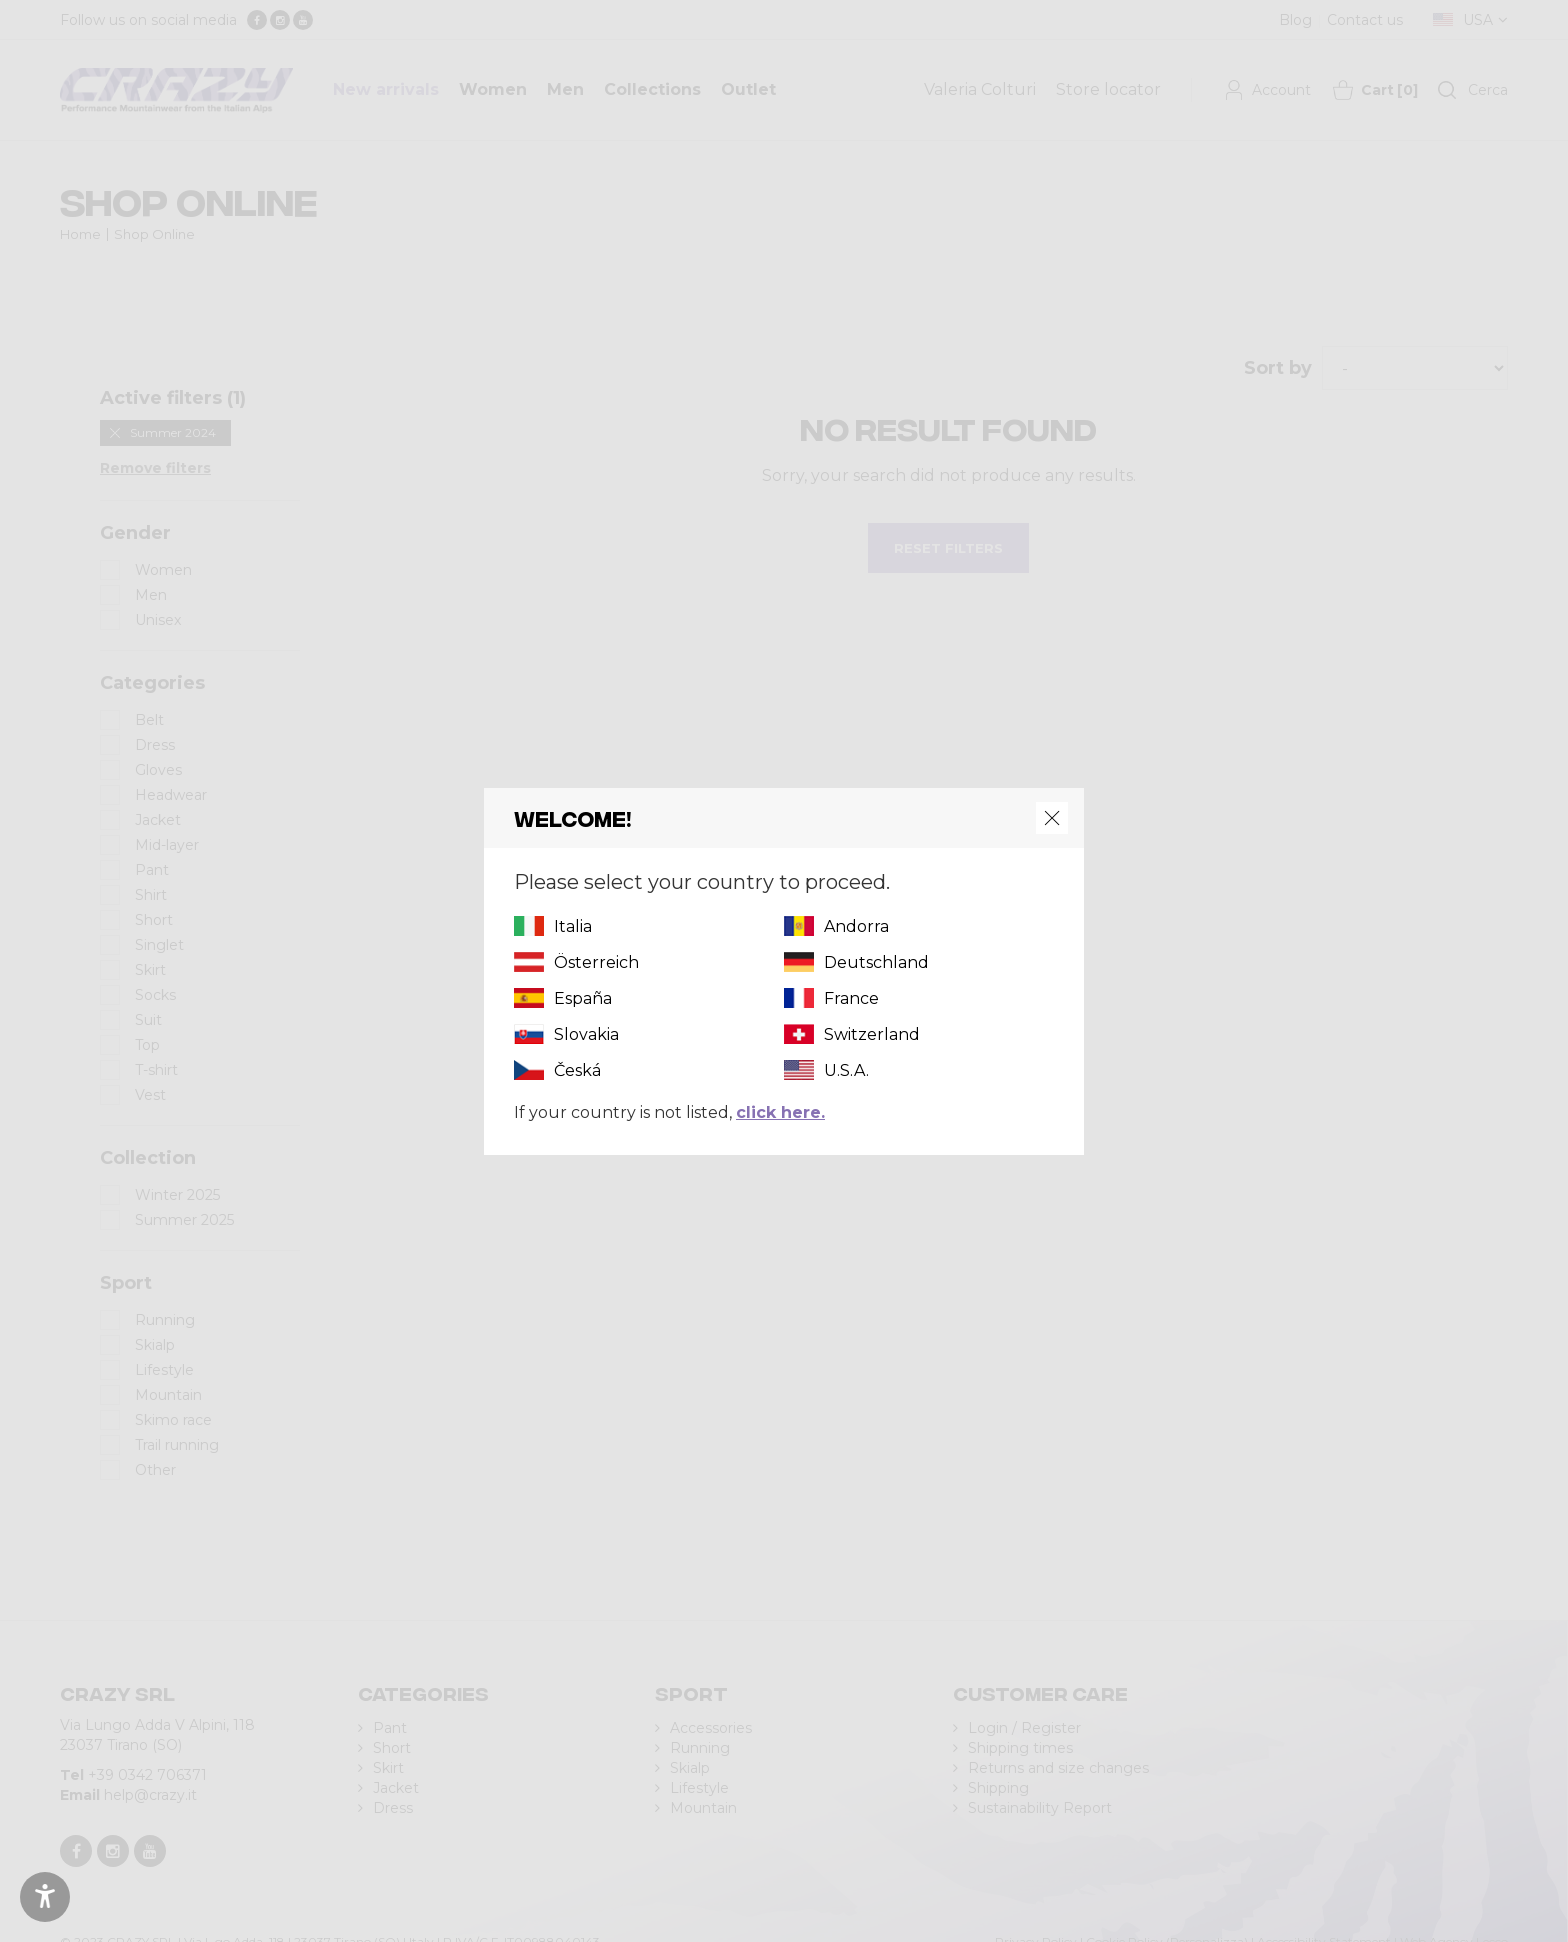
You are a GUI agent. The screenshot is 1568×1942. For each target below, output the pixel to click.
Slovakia (586, 1034)
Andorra (856, 926)
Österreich (596, 962)
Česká (577, 1070)
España (583, 998)
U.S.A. (846, 1070)
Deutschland (876, 962)
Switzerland (872, 1034)
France (851, 998)
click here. (780, 1112)
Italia (573, 926)
